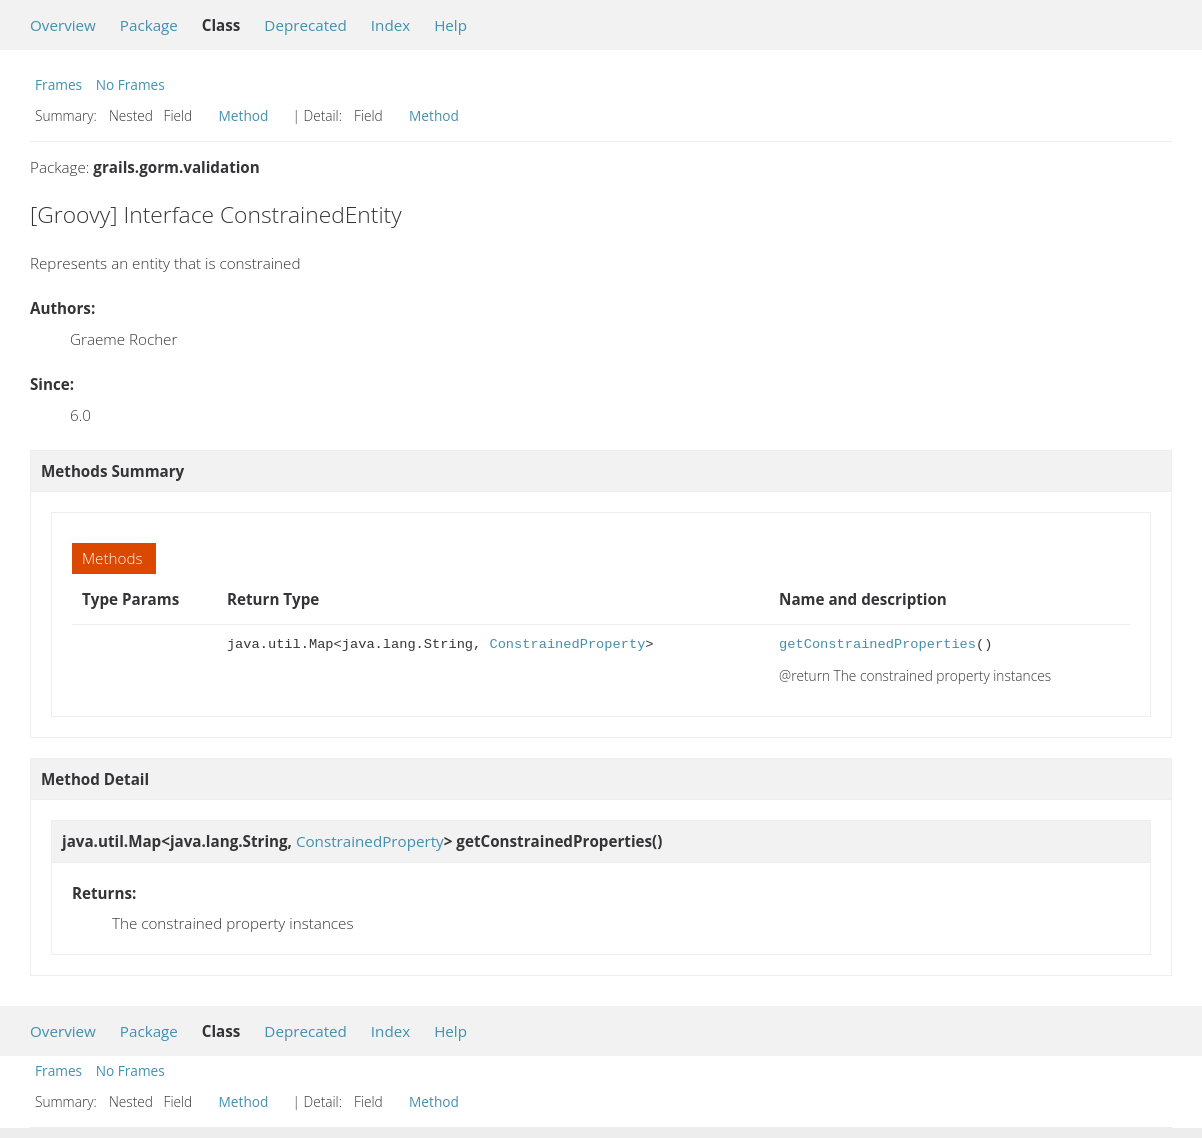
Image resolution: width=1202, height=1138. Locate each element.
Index (390, 25)
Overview (63, 25)
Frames (58, 84)
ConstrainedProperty (567, 644)
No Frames (130, 84)
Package (149, 25)
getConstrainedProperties (877, 644)
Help (450, 25)
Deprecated (305, 25)
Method (244, 115)
